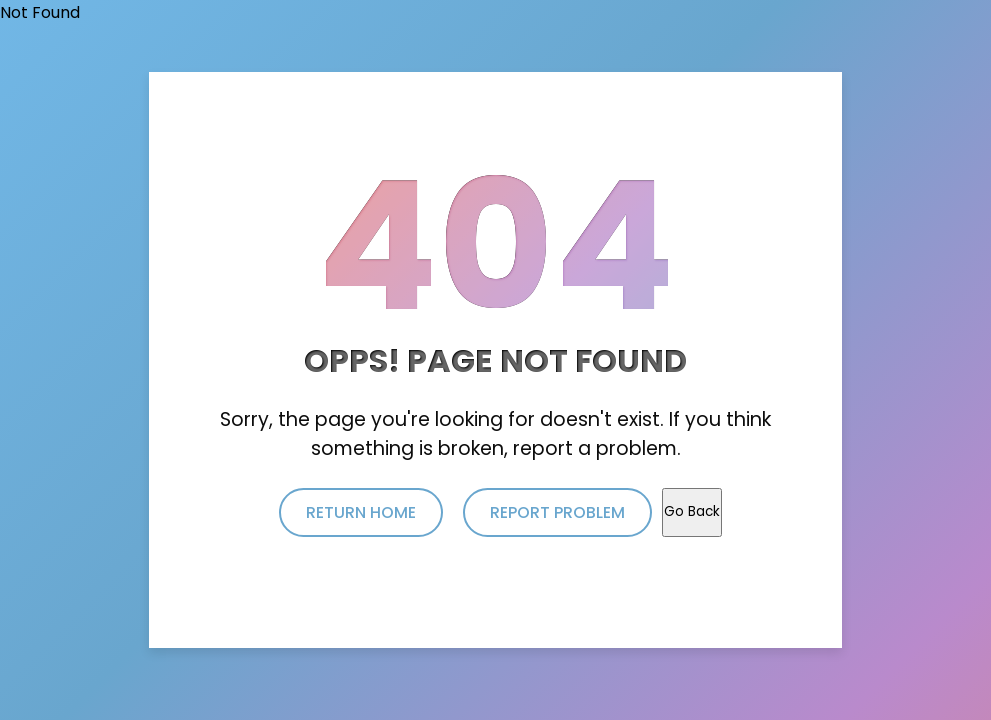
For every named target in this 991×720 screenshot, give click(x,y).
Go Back (692, 511)
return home (361, 512)
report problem (557, 512)
